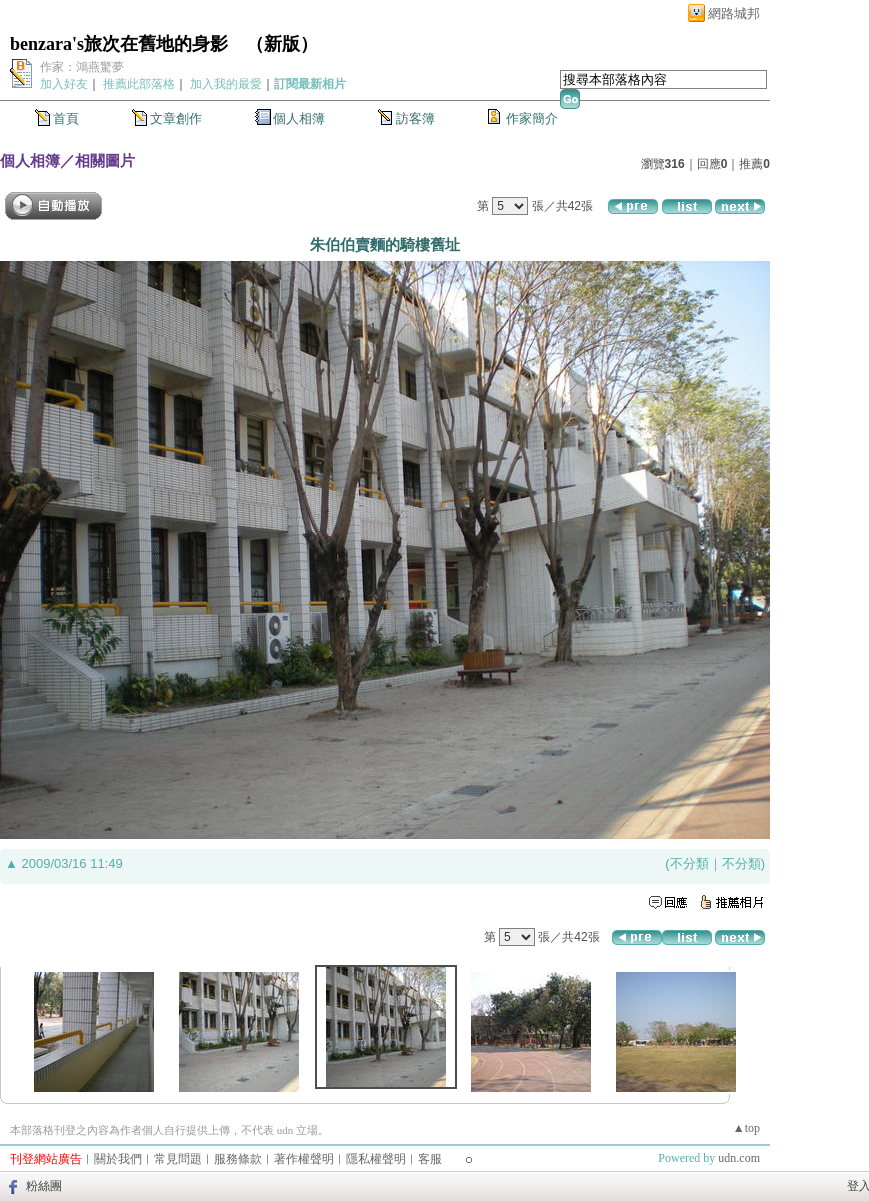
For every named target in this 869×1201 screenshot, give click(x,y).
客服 (430, 1159)
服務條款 (238, 1159)
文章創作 (176, 118)
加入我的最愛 (226, 84)
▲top (746, 1128)
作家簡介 (532, 118)
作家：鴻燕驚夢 (82, 67)
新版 (282, 44)
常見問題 (178, 1159)
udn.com (739, 1158)
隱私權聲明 (376, 1159)
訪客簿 (415, 118)
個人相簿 (299, 118)
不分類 (689, 863)
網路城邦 (734, 13)
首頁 (66, 118)
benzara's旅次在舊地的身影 (119, 44)
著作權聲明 (304, 1159)
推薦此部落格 (139, 84)
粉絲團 (44, 1186)
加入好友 (64, 84)
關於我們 (118, 1159)
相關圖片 (105, 160)
